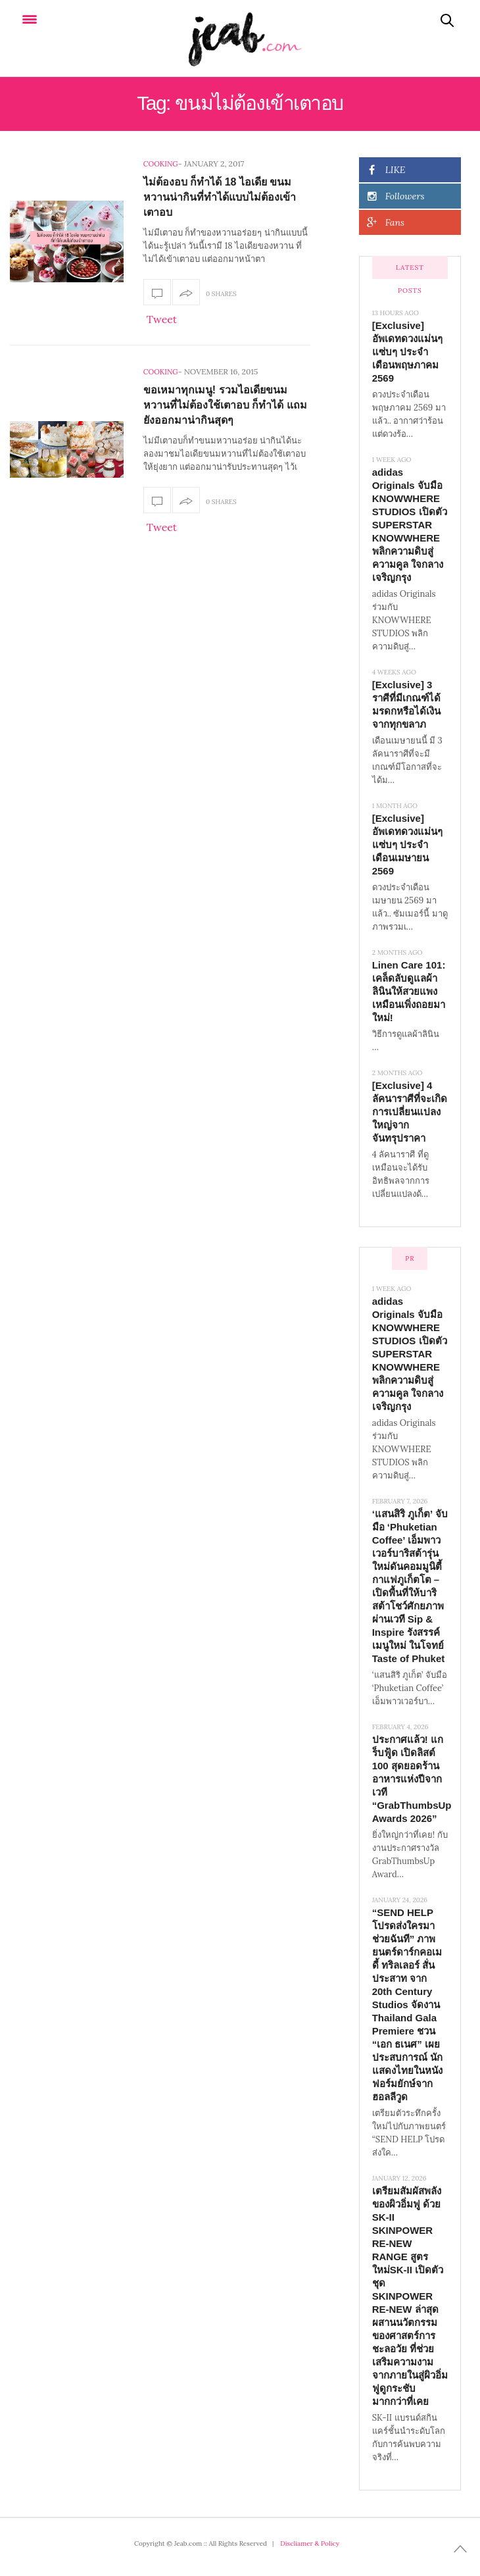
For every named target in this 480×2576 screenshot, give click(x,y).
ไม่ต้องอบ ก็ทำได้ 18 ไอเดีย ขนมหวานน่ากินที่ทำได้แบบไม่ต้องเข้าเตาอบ (219, 197)
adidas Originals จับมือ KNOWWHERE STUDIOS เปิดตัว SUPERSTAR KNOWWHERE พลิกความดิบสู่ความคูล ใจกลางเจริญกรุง (409, 525)
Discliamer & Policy (309, 2543)
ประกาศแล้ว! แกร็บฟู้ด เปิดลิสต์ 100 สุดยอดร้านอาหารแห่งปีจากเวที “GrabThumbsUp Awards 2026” (412, 1779)
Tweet (162, 319)
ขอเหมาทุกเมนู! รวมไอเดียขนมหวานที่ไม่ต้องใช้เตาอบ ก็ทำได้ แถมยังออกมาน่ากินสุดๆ (225, 405)
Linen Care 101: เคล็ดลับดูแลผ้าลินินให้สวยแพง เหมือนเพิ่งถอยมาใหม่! (409, 991)
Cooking (160, 163)
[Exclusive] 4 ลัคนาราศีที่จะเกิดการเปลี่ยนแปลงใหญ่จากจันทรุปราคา (409, 1112)
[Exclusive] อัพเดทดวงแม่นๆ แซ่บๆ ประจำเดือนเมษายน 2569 (407, 844)
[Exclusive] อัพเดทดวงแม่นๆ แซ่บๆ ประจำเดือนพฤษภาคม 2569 (407, 352)
